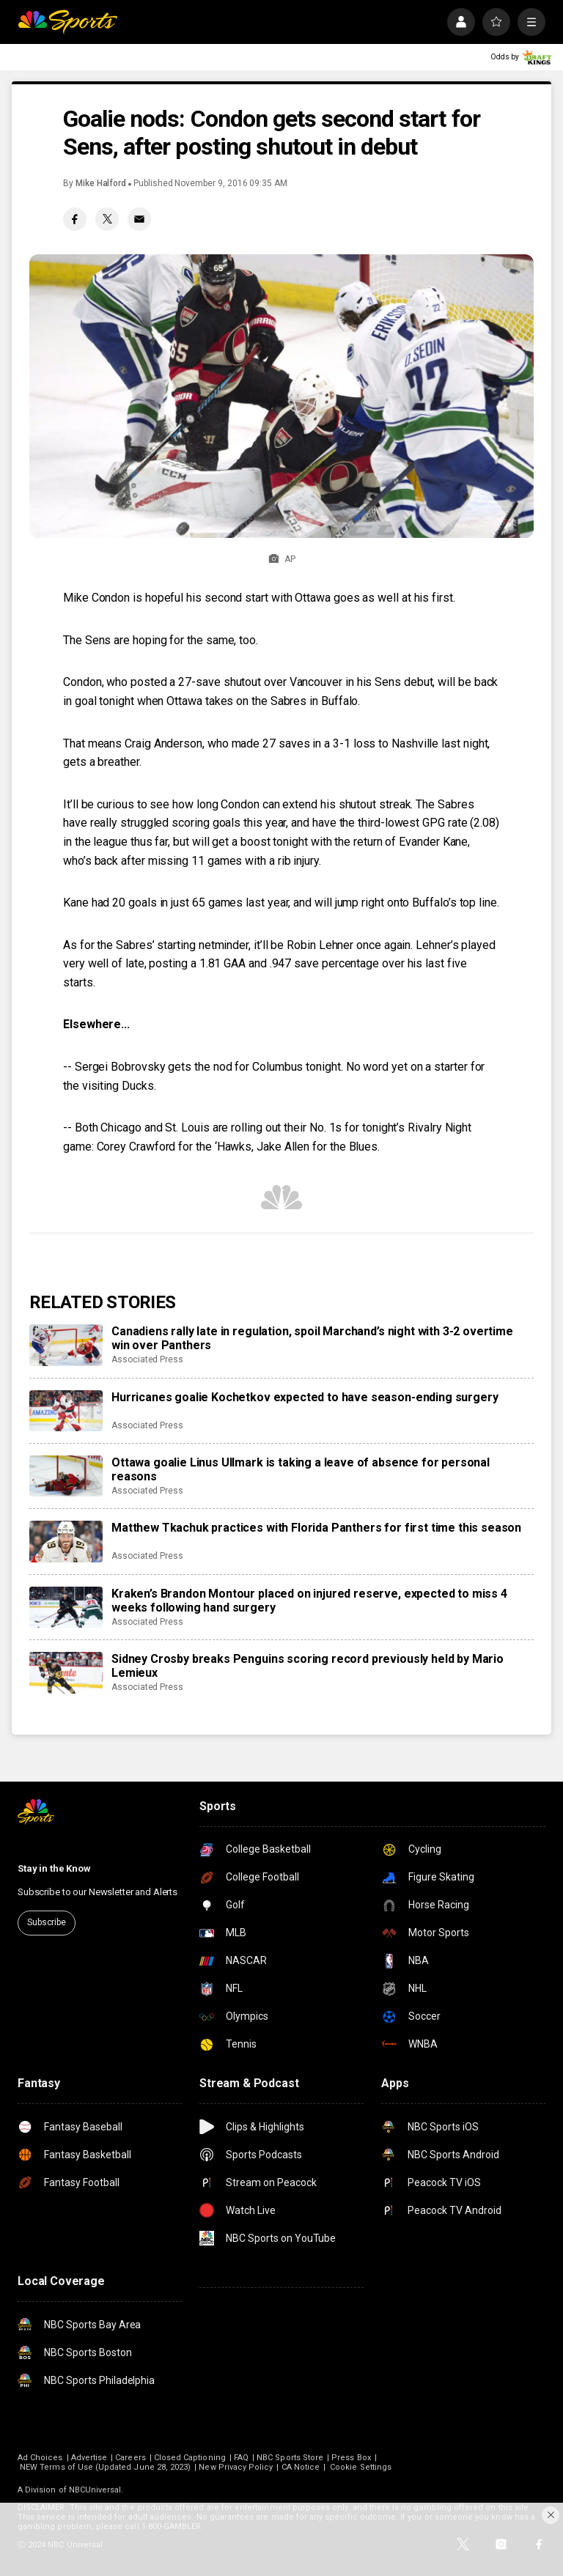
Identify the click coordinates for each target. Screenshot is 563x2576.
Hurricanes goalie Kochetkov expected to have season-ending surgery (304, 1397)
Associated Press (147, 1359)
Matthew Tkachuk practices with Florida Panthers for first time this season (316, 1528)
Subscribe (46, 1922)
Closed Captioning (190, 2457)
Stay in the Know (54, 1868)
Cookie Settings (360, 2467)
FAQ (241, 2457)
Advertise (89, 2457)
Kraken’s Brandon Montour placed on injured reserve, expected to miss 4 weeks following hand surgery (309, 1600)
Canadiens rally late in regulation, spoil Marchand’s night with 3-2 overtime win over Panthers (312, 1338)
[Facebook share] (75, 219)
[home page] (67, 22)
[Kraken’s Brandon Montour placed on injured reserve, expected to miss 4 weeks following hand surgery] (66, 1607)
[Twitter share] (107, 219)
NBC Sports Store (290, 2457)
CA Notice (301, 2467)
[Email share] (139, 219)
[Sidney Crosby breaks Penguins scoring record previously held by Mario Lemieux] (66, 1672)
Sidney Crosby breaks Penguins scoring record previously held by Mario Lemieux (307, 1666)
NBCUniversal (95, 2490)
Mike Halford (101, 183)
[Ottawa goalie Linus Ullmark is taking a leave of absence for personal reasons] (66, 1475)
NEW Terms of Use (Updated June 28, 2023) (105, 2467)
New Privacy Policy (236, 2467)
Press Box (351, 2457)
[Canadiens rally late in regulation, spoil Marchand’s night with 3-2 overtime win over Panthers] (66, 1344)
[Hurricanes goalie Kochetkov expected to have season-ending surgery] (66, 1410)
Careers (130, 2457)
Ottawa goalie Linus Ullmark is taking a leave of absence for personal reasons (300, 1469)
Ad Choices (40, 2457)
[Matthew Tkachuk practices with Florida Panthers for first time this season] (66, 1541)
